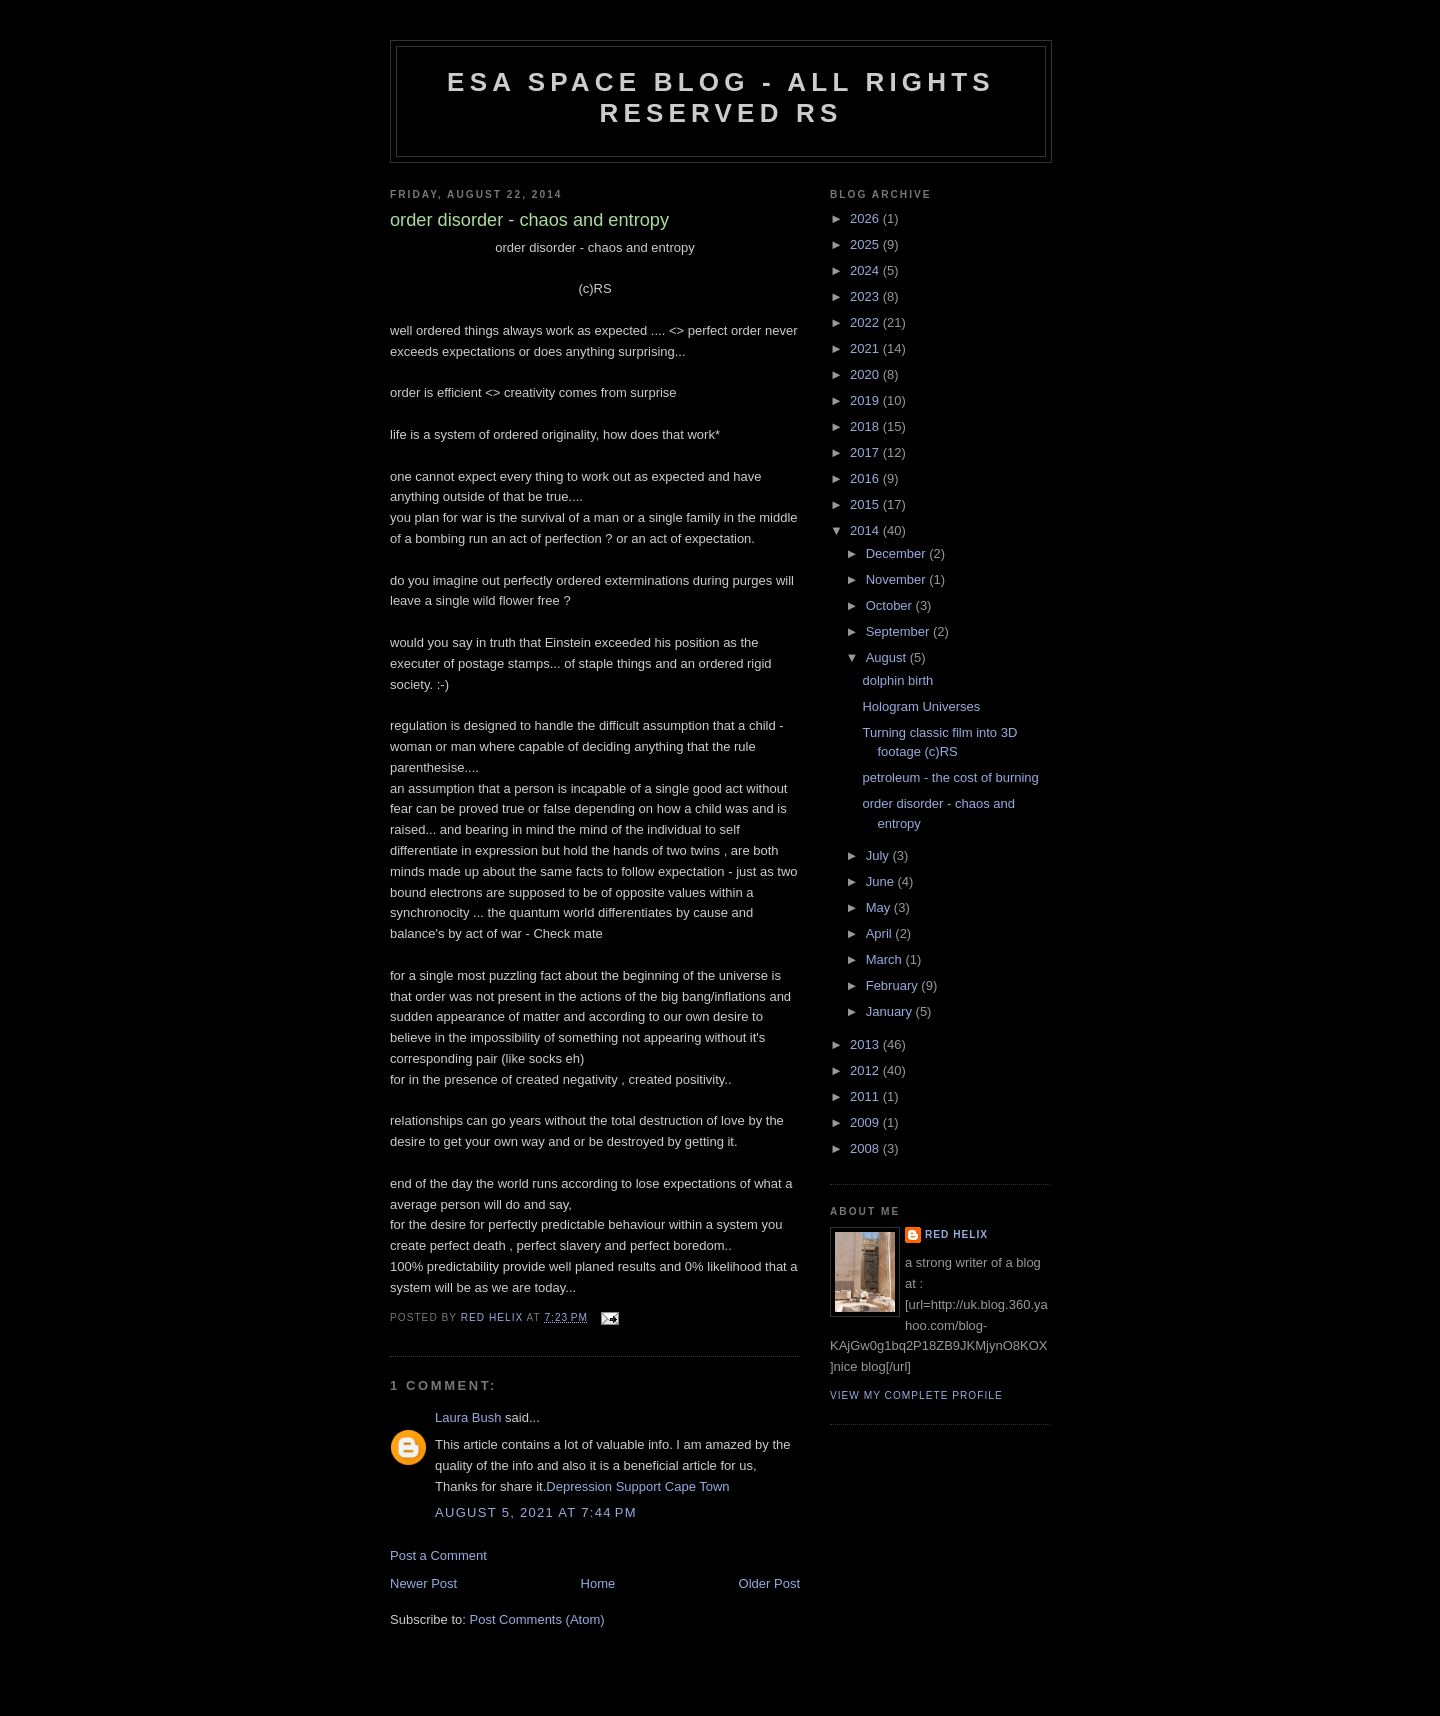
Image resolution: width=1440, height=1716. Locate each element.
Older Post (769, 1583)
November (898, 579)
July (879, 855)
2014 (866, 530)
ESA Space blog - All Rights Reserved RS (721, 97)
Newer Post (423, 1583)
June (882, 881)
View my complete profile (916, 1395)
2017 (866, 452)
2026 (866, 218)
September (899, 631)
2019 (866, 400)
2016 (866, 478)
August (888, 657)
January (891, 1011)
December (898, 553)
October (891, 605)
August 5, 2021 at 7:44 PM (536, 1512)
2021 (866, 348)
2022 (866, 322)
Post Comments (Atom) (537, 1619)
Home (598, 1583)
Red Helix (956, 1234)
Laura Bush (468, 1417)
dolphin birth (897, 680)
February (894, 985)
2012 (866, 1070)
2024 (866, 270)
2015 (866, 504)
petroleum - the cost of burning (950, 777)
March (886, 959)
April (881, 933)
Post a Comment (438, 1555)
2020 (866, 374)
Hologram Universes (921, 706)
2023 (866, 296)
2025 (866, 244)
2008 (866, 1148)
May (880, 907)
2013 (866, 1044)
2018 (866, 426)
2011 (866, 1096)
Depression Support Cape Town (637, 1486)
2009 (866, 1122)
